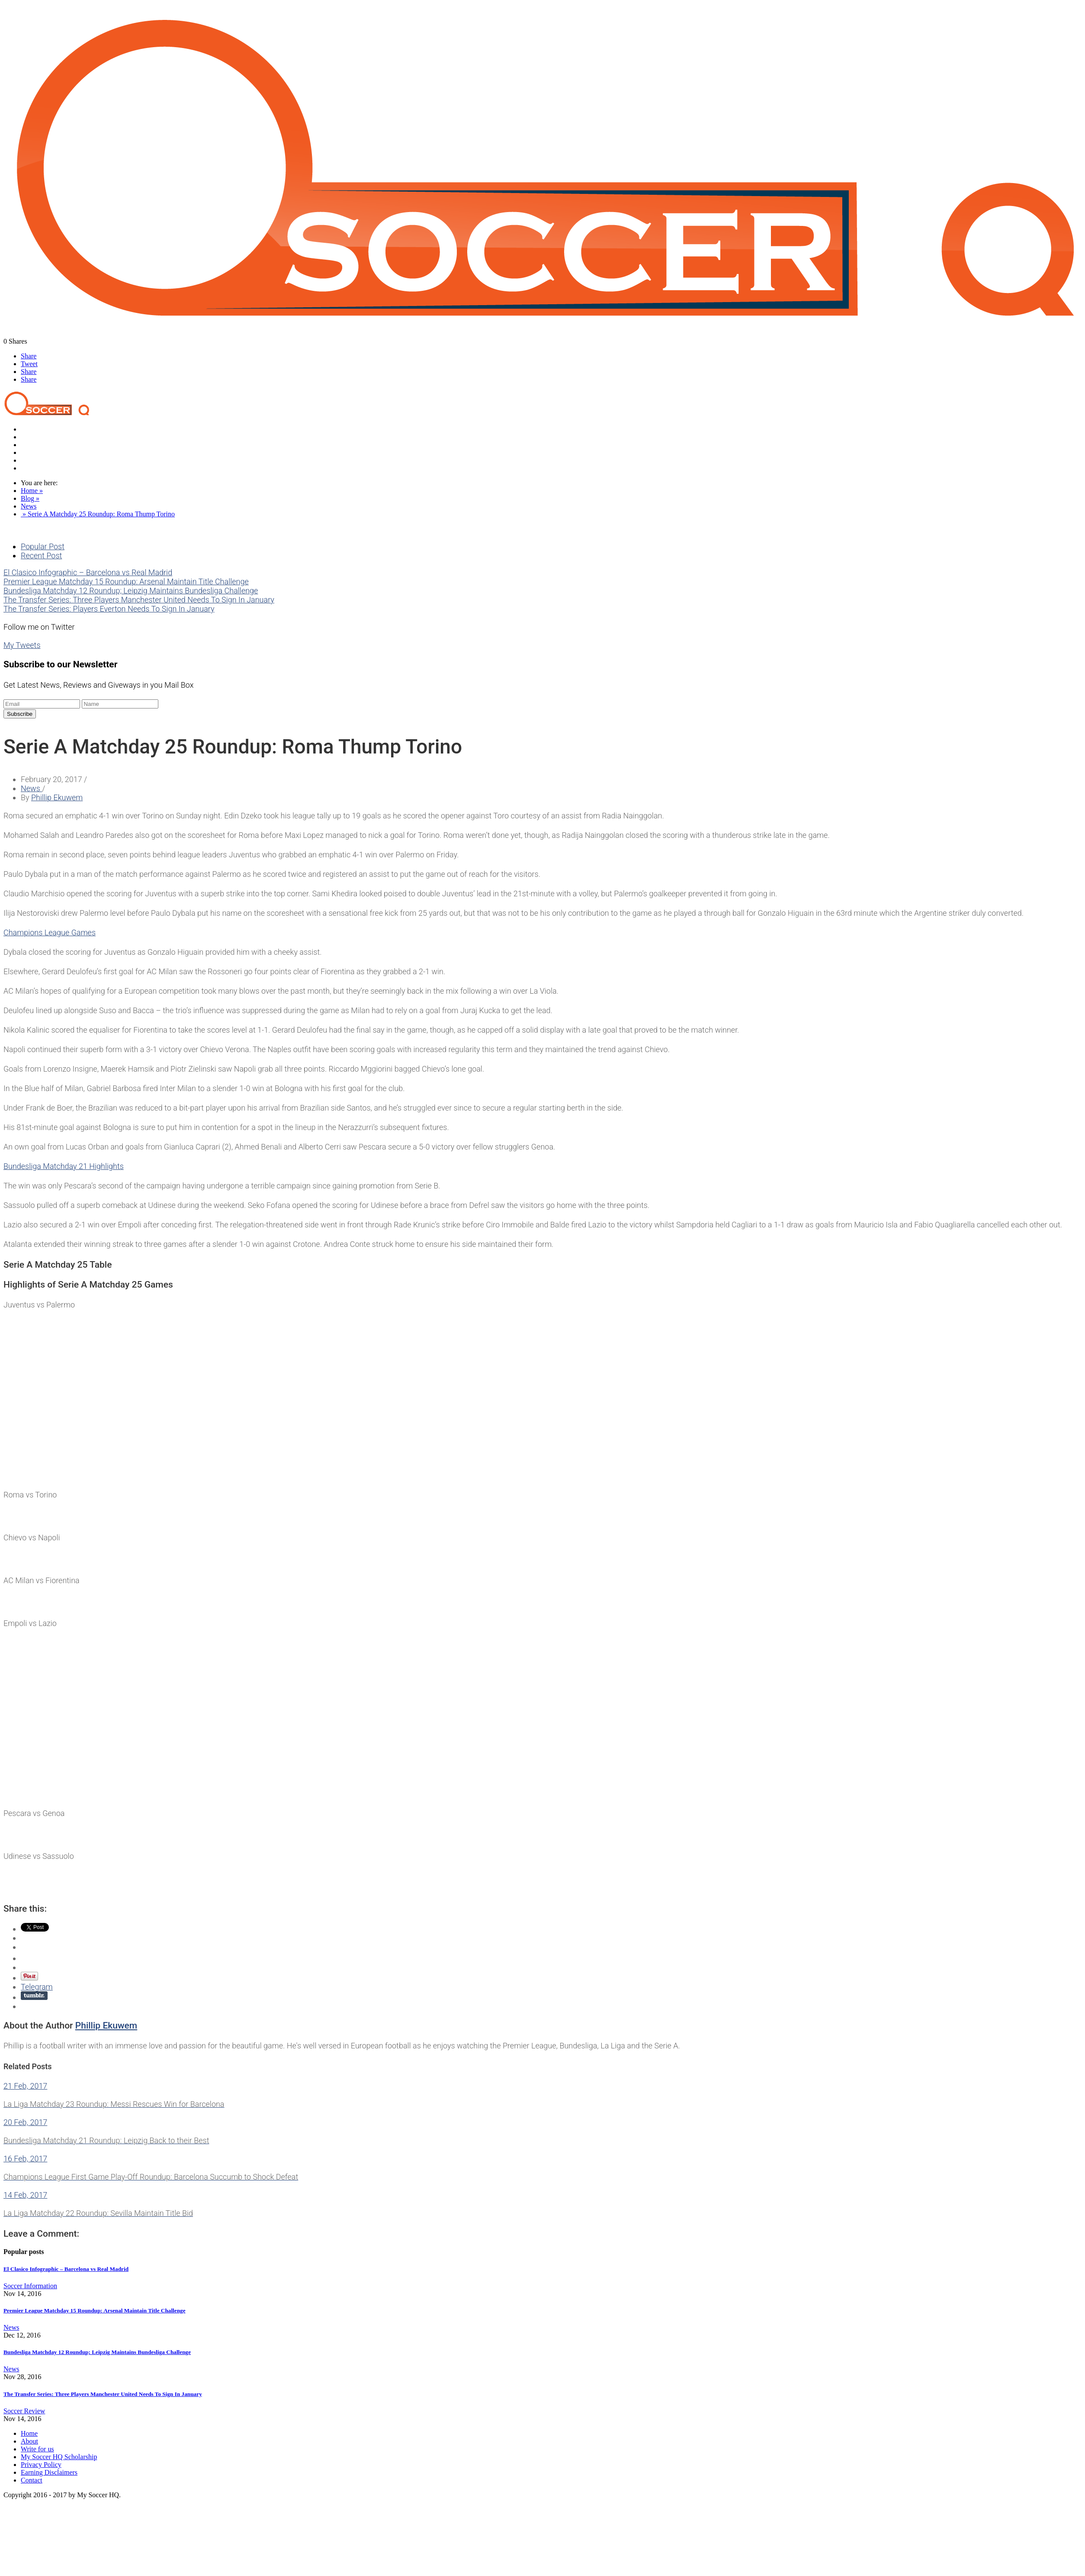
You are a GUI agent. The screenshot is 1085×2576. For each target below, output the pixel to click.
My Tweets (22, 645)
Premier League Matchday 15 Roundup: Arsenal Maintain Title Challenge (126, 581)
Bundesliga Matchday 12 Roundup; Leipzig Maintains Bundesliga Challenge (130, 590)
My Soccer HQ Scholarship (59, 2456)
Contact (31, 468)
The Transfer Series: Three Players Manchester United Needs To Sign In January (138, 599)
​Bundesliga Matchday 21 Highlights (63, 1166)
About (29, 2441)
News (28, 437)
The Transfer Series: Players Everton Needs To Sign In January (109, 608)
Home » (32, 490)
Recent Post (41, 555)
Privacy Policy (41, 2464)
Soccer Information (47, 460)
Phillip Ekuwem (57, 797)
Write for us (37, 2449)
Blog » (30, 498)
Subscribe (19, 714)
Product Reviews (44, 452)
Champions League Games (49, 932)
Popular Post (42, 546)
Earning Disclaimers (49, 2472)
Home (29, 429)
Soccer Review (41, 444)
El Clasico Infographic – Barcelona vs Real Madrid (87, 572)
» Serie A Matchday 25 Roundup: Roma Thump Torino (98, 514)
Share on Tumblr (34, 1995)
